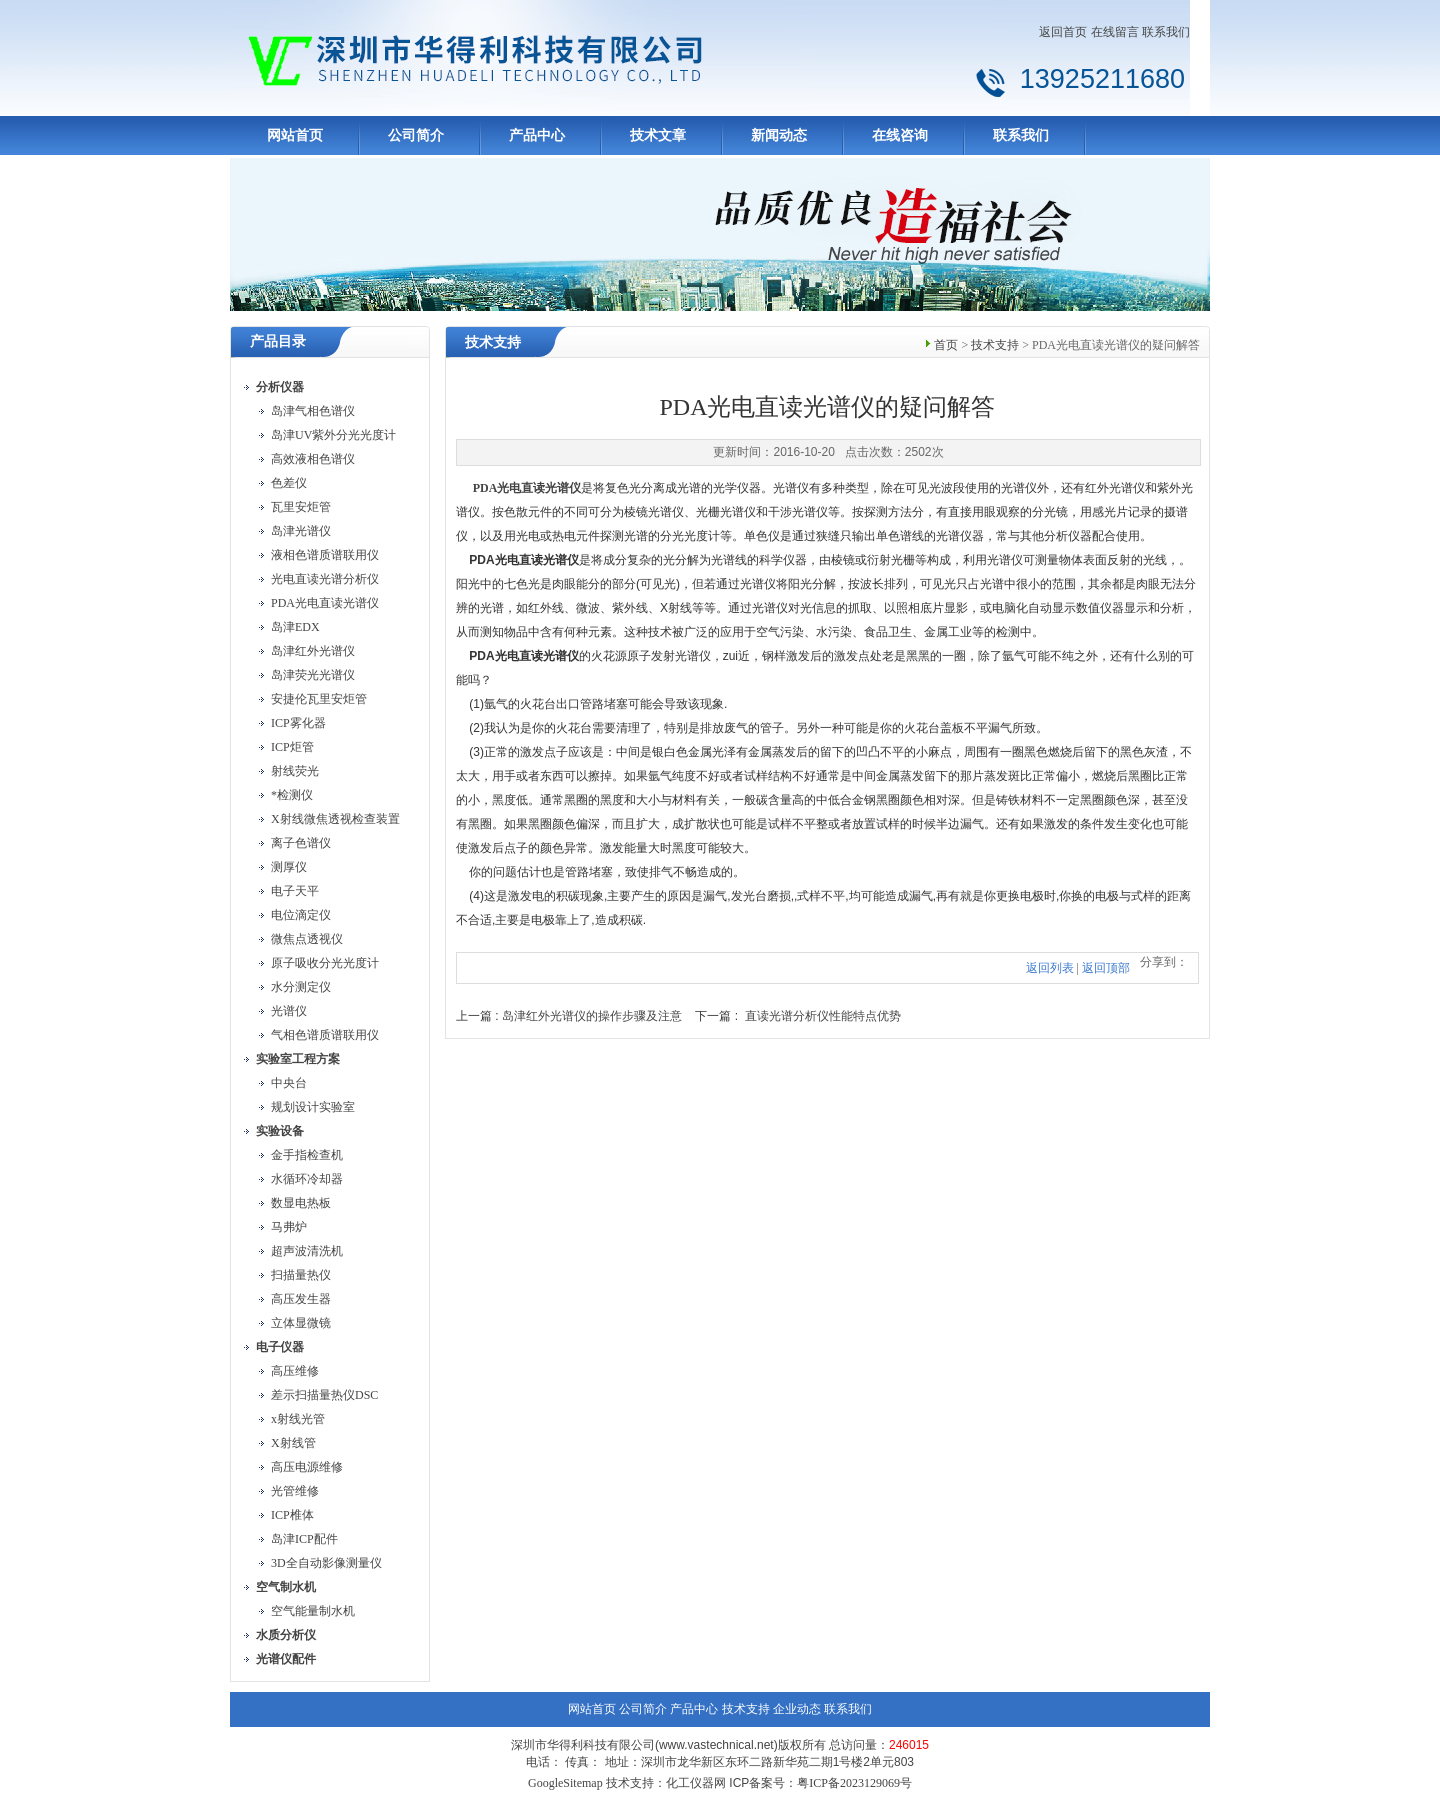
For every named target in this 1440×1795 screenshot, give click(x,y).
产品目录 (278, 341)
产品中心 (537, 135)
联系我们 (1166, 32)
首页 (946, 345)
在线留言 (1115, 32)
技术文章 (658, 135)
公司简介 (416, 135)
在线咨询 (900, 135)
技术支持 (995, 345)
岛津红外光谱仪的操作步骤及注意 (592, 1016)
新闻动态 (779, 135)
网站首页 (295, 135)
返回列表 (1050, 968)
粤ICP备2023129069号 (854, 1783)
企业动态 (797, 1709)
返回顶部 (1106, 968)
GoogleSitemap (565, 1783)
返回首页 (1063, 32)
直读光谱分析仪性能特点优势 (823, 1016)
